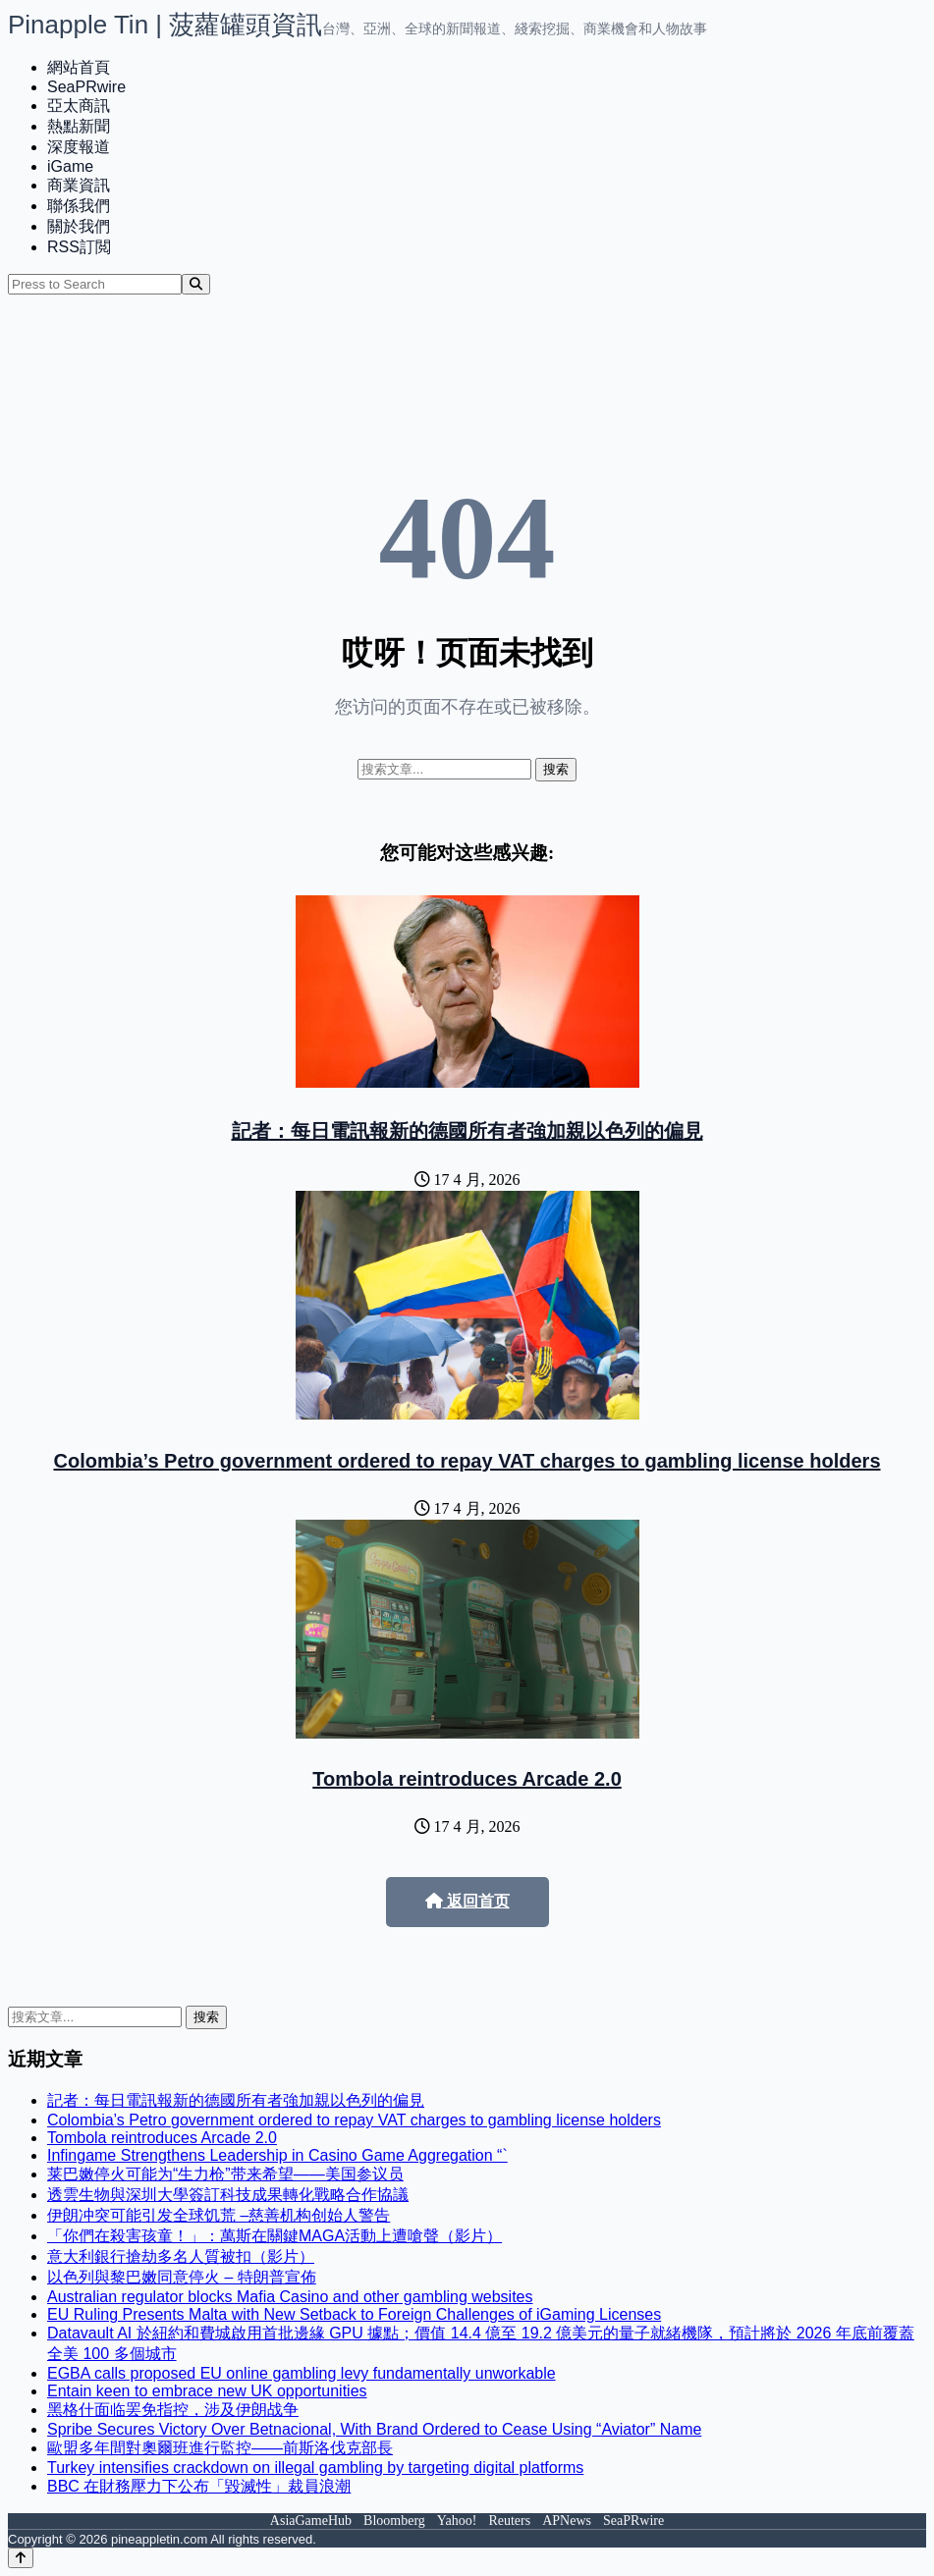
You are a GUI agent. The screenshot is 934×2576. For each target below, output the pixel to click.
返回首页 (467, 1901)
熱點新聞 (78, 126)
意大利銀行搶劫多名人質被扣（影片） (180, 2256)
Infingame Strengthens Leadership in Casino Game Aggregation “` (277, 2155)
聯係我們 (78, 205)
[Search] (196, 284)
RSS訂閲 (79, 247)
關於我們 (78, 226)
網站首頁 (78, 67)
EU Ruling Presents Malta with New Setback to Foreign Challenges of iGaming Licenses (354, 2314)
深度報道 (78, 146)
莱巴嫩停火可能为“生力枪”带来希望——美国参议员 (225, 2174)
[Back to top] (20, 2558)
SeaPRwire (86, 87)
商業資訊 (78, 185)
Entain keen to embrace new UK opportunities (207, 2391)
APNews (566, 2520)
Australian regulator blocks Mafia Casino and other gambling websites (289, 2296)
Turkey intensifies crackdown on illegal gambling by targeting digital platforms (315, 2467)
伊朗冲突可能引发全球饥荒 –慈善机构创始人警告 (218, 2215)
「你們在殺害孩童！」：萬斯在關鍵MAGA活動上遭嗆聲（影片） (274, 2235)
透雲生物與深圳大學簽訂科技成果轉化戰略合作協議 (228, 2194)
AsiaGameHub (311, 2520)
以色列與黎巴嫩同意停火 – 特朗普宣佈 (181, 2277)
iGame (70, 166)
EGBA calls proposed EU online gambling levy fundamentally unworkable (301, 2373)
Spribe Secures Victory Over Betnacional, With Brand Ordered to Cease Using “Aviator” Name (374, 2429)
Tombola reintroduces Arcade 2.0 (467, 1779)
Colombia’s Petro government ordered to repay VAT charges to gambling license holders (466, 1461)
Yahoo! (457, 2520)
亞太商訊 (78, 105)
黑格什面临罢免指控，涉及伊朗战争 (173, 2409)
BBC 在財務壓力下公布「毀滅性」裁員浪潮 (199, 2486)
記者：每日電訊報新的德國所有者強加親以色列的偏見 (467, 1131)
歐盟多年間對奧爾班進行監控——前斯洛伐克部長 (220, 2448)
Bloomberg (394, 2520)
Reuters (509, 2520)
